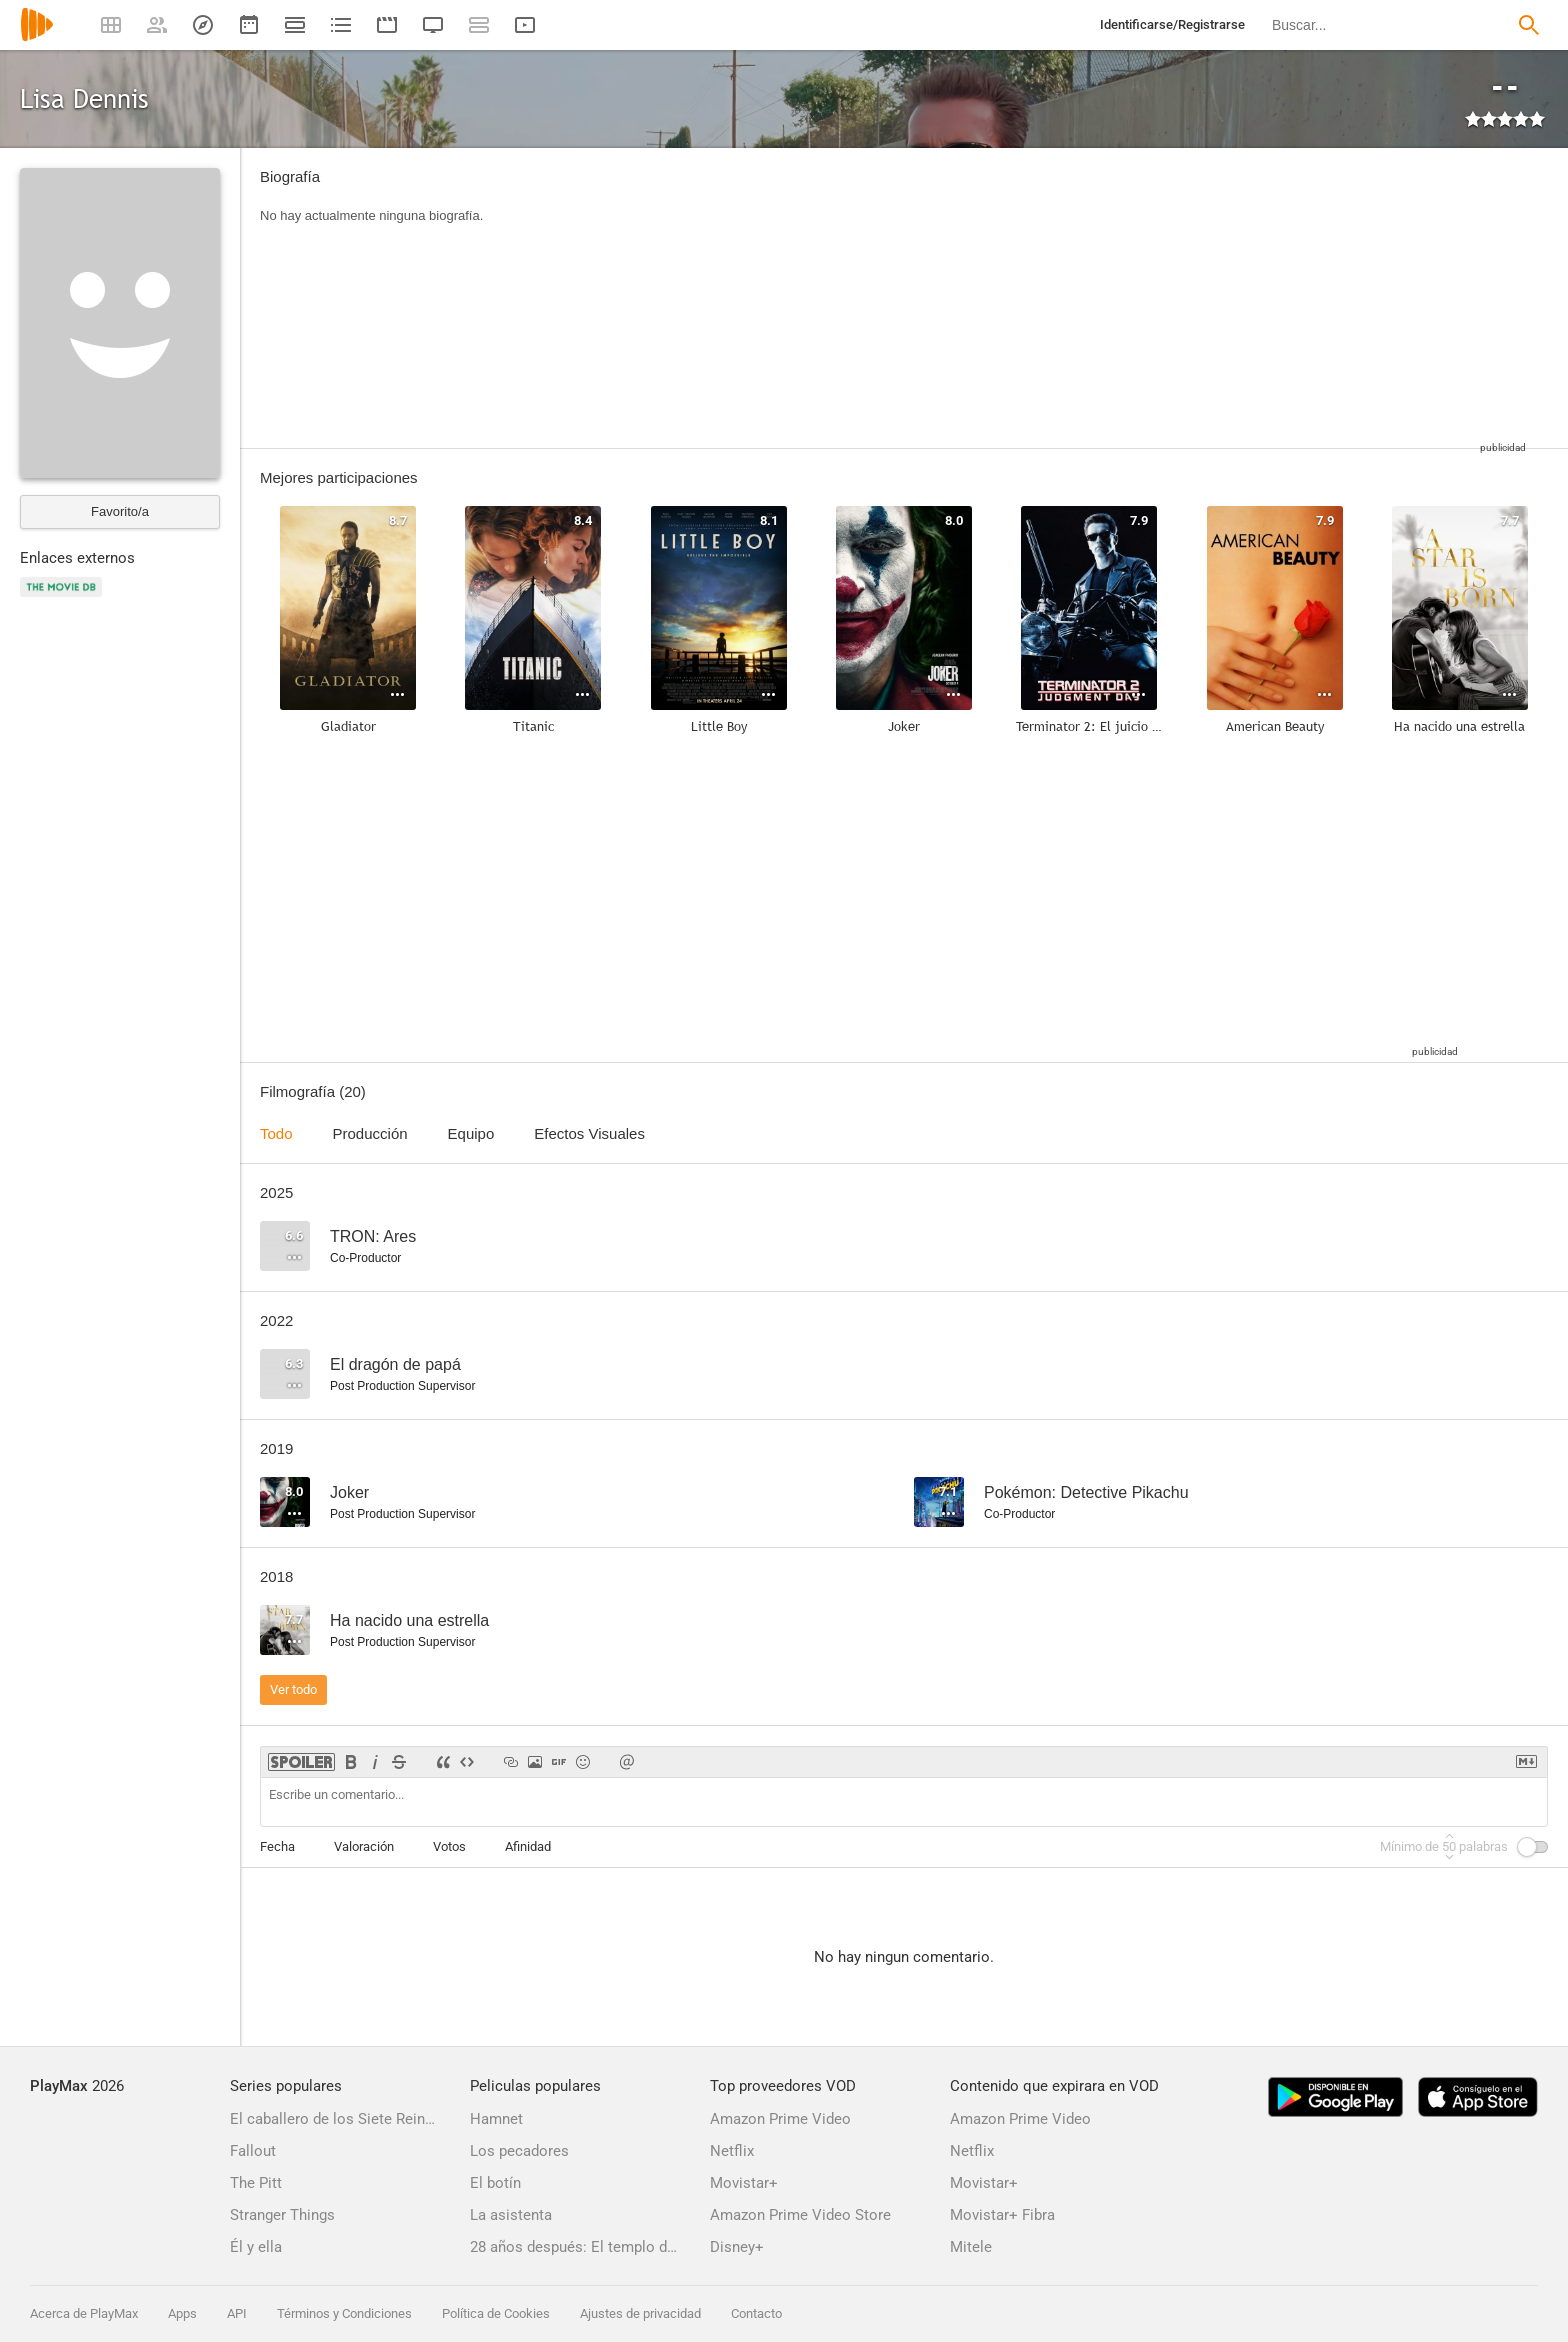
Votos (449, 1846)
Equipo (471, 1133)
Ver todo (293, 1689)
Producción (370, 1133)
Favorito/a (120, 511)
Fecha (277, 1846)
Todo (276, 1133)
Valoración (364, 1846)
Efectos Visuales (589, 1133)
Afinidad (528, 1846)
